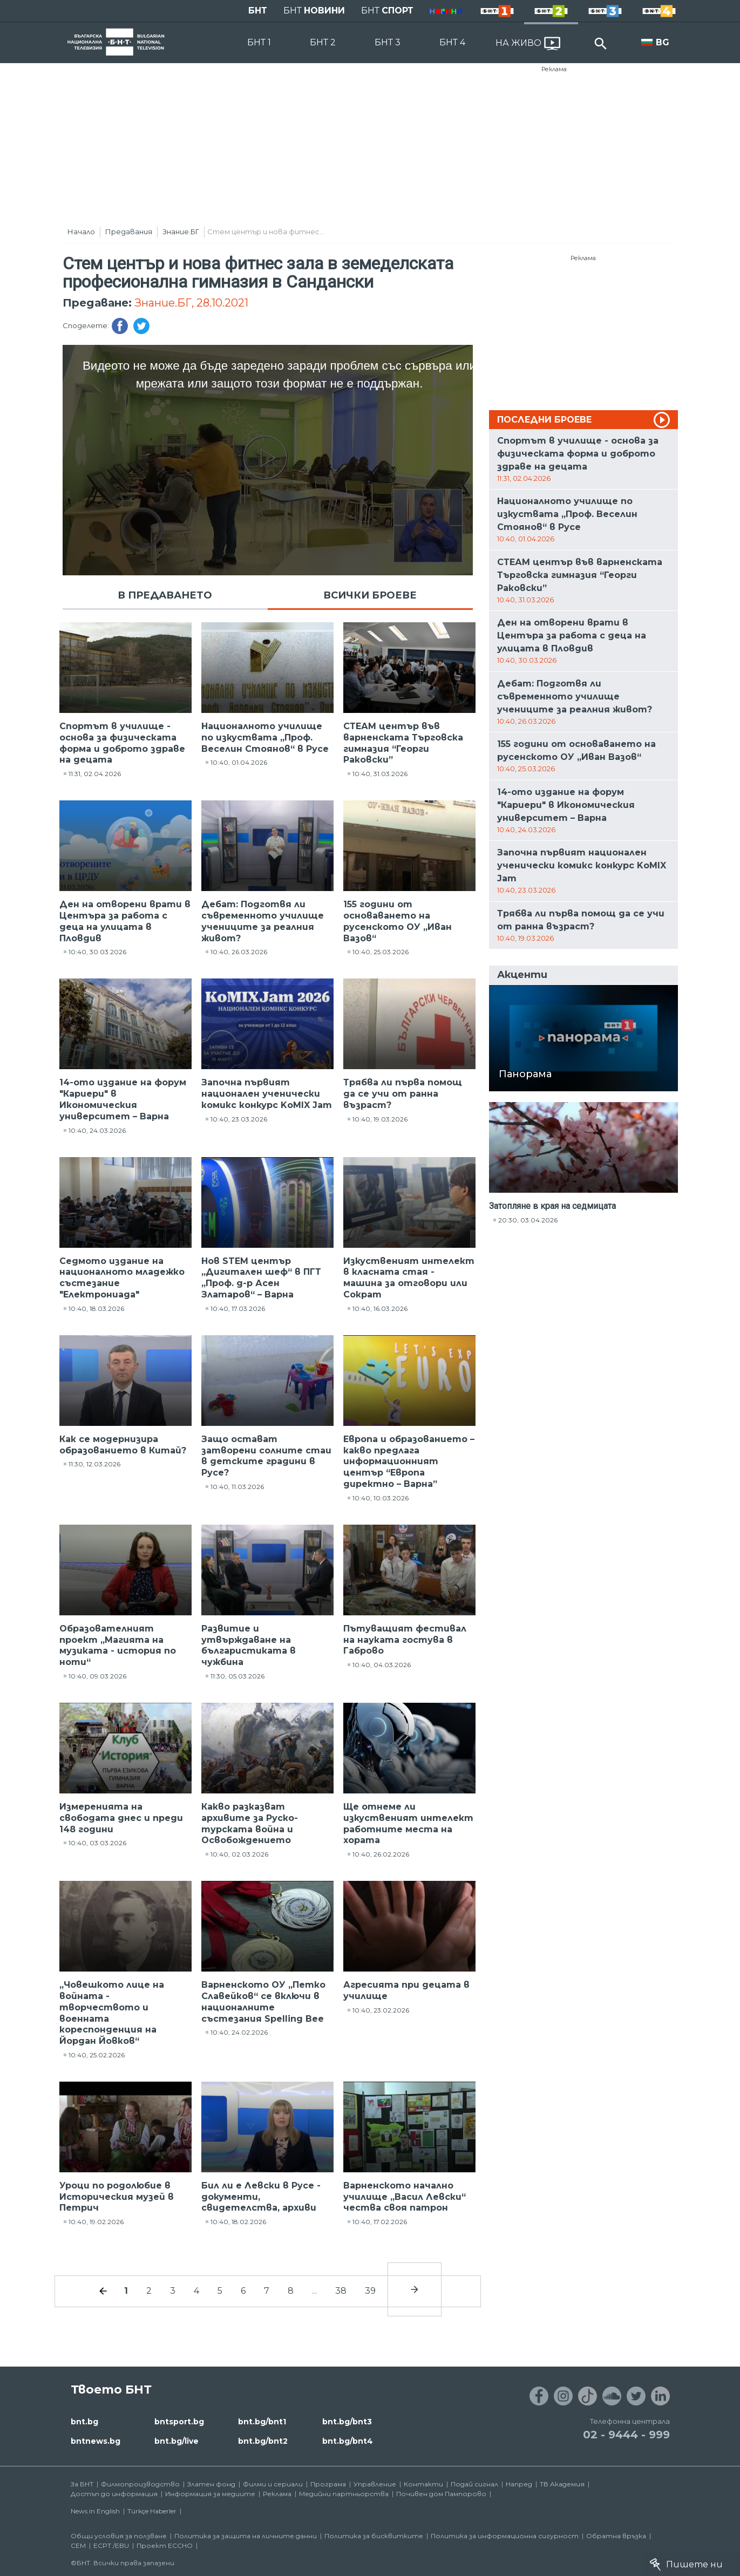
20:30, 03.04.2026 (528, 1220)
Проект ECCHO (165, 2545)
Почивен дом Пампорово (441, 2494)
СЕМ (78, 2545)
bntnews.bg (95, 2441)
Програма (328, 2484)
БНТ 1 (259, 42)
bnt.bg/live (176, 2441)
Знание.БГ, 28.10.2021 (191, 302)
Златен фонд (211, 2484)
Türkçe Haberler (151, 2511)
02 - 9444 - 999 (626, 2434)
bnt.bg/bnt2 (263, 2441)
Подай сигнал (474, 2484)
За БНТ (82, 2484)
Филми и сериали (273, 2484)
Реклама (554, 69)
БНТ (257, 10)
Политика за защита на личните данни (245, 2536)
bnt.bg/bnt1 (262, 2422)
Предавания (128, 231)
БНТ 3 (387, 42)
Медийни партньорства (344, 2494)
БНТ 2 (323, 42)
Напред (519, 2484)
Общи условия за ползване (119, 2536)
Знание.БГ (180, 231)
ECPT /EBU (111, 2545)
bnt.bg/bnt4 (347, 2441)
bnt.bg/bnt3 (347, 2422)
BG (662, 42)
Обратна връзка (616, 2536)
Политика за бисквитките (373, 2536)
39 (370, 2291)
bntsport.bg (179, 2422)
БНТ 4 (452, 42)
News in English (95, 2511)
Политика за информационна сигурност (505, 2536)
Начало (81, 231)
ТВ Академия (562, 2484)
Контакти (423, 2484)
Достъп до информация (114, 2494)
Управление (375, 2484)
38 (341, 2291)
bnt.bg (84, 2422)
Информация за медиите (210, 2494)
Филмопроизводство (140, 2484)
